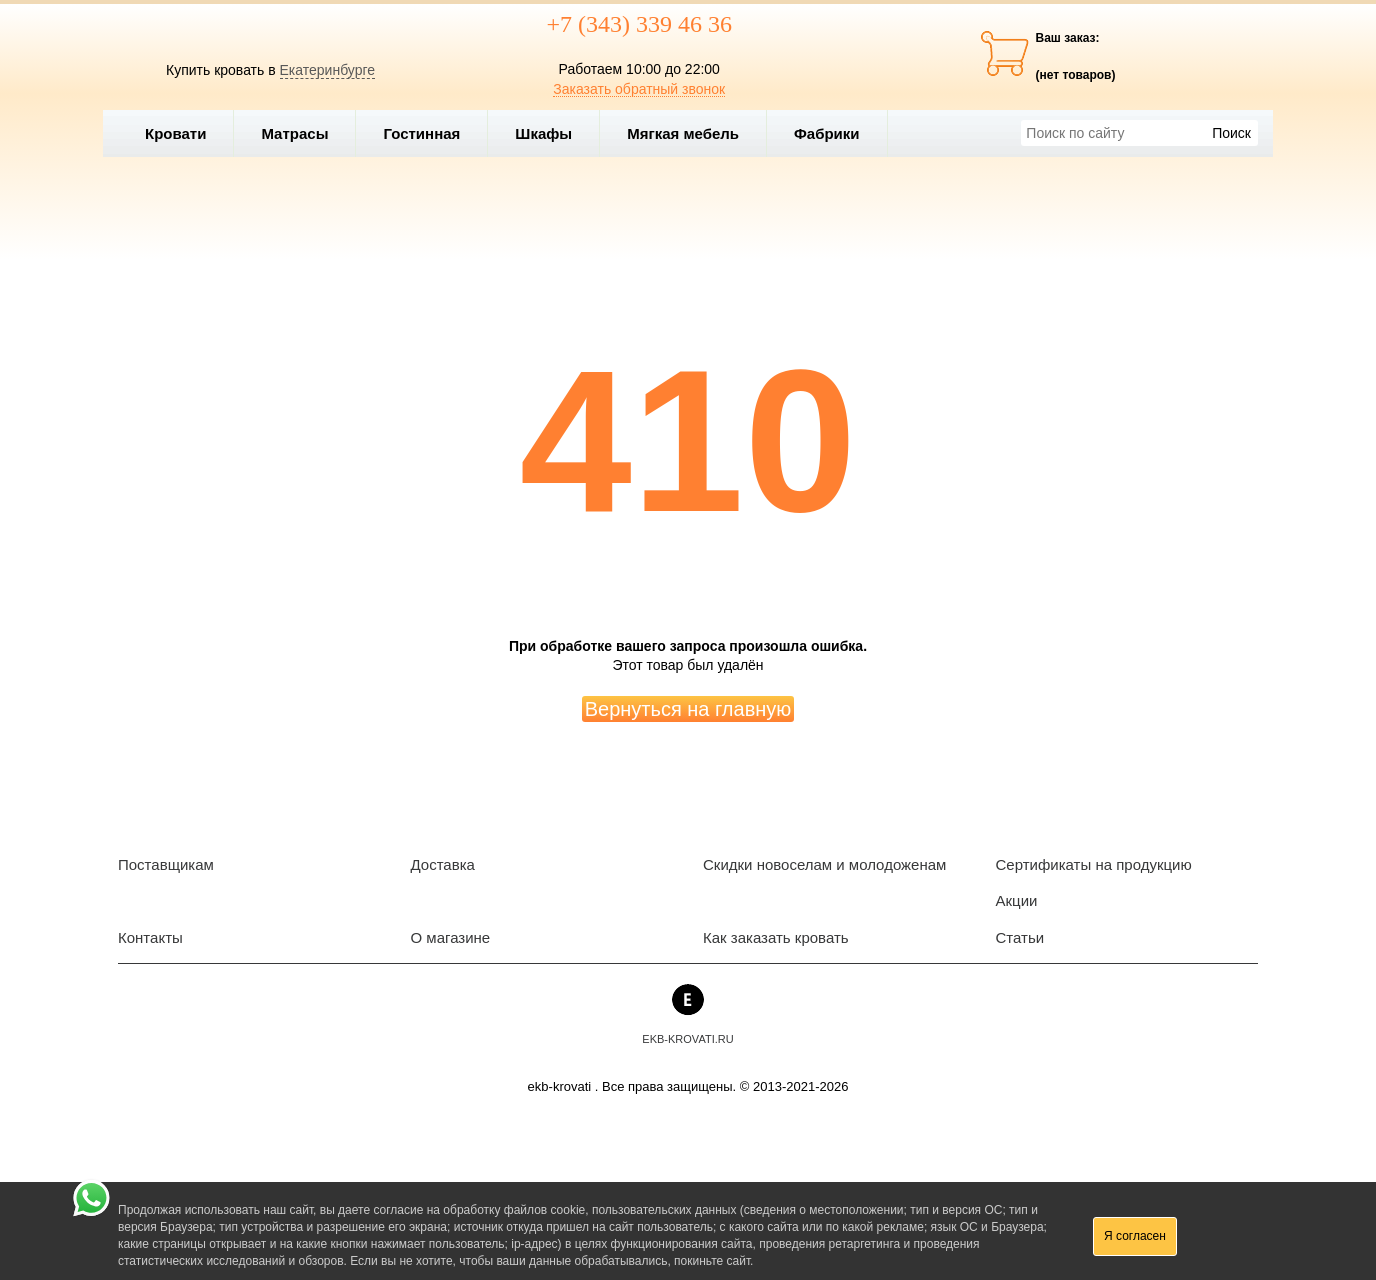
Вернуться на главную (688, 709)
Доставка (443, 864)
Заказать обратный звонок (639, 89)
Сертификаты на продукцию (1094, 864)
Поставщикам (166, 864)
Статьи (1020, 937)
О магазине (451, 937)
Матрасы (294, 133)
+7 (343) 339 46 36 (639, 24)
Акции (1017, 900)
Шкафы (543, 133)
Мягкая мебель (691, 133)
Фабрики (835, 133)
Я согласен (1135, 1236)
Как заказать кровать (776, 937)
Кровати (184, 133)
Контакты (150, 937)
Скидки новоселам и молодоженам (824, 864)
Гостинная (430, 133)
